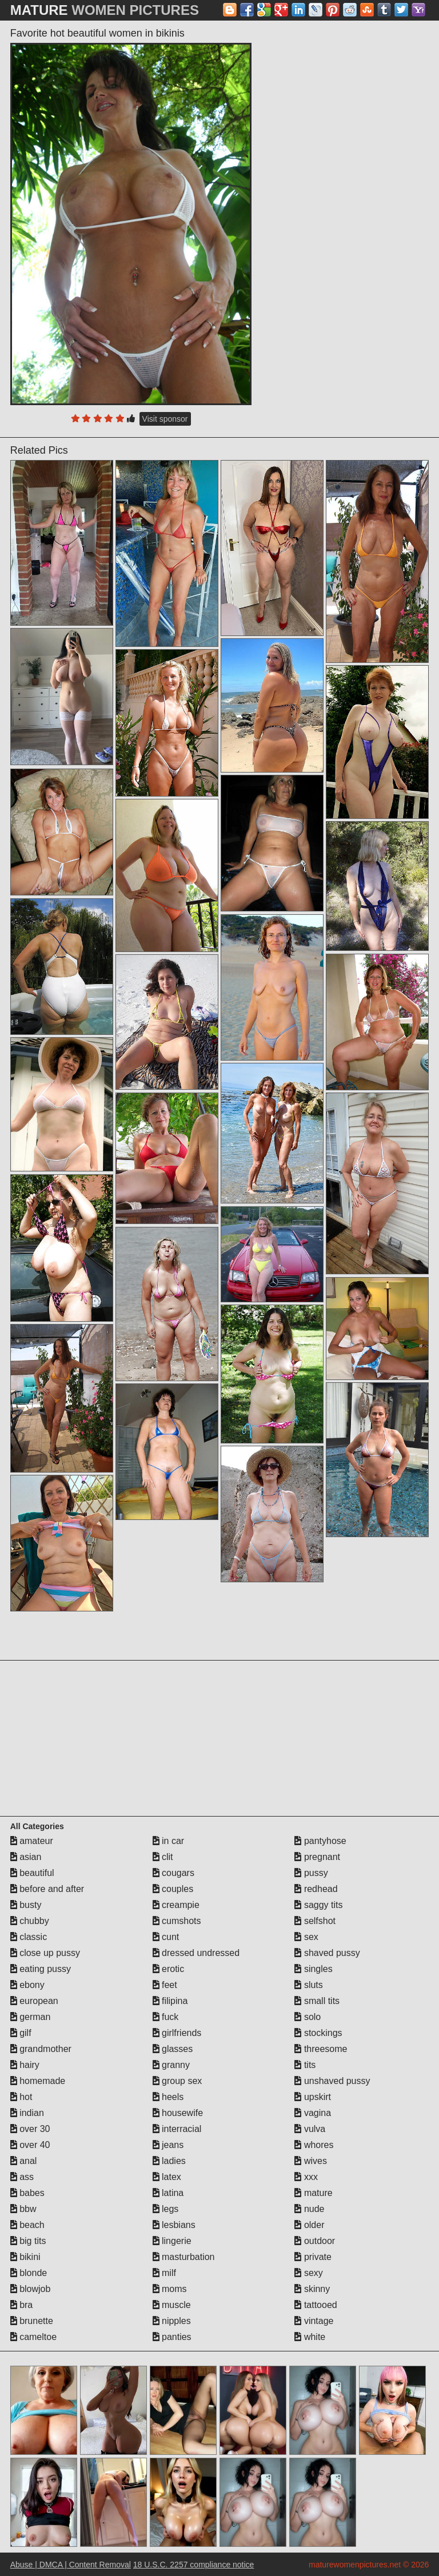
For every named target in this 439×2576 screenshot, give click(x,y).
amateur (31, 1841)
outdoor (314, 2241)
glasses (173, 2049)
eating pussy (40, 1969)
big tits (28, 2241)
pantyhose (320, 1841)
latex (167, 2177)
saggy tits (318, 1905)
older (309, 2225)
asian (26, 1857)
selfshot (315, 1921)
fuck (166, 2017)
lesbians (174, 2225)
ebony (27, 1985)
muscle (172, 2305)
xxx (305, 2177)
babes (27, 2193)
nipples (172, 2321)
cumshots (177, 1921)
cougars (173, 1873)
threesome (320, 2049)
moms (170, 2289)
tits (305, 2065)
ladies (169, 2161)
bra (21, 2305)
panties (172, 2337)
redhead (315, 1889)
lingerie (172, 2241)
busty (26, 1905)
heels (168, 2097)
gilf (20, 2033)
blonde (28, 2273)
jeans (168, 2145)
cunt (166, 1937)
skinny (312, 2289)
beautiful (32, 1873)
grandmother (40, 2049)
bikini (25, 2257)
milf (164, 2273)
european (34, 2001)
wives (310, 2161)
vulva (309, 2129)
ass (22, 2177)
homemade (38, 2081)
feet (165, 1985)
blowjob (30, 2289)
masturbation (184, 2257)
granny (171, 2065)
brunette (31, 2321)
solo (307, 2017)
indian (27, 2113)
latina (168, 2193)
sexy (308, 2273)
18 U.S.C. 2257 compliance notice (193, 2564)
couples (173, 1889)
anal (23, 2161)
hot (21, 2097)
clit (163, 1857)
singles (313, 1969)
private (312, 2257)
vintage (313, 2321)
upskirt (312, 2097)
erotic (169, 1969)
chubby (29, 1921)
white (309, 2337)
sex (306, 1937)
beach (27, 2225)
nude (309, 2209)
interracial (177, 2129)
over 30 (30, 2129)
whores (313, 2145)
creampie (176, 1905)
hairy (24, 2065)
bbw (23, 2209)
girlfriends (177, 2033)
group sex (177, 2081)
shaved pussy (327, 1953)
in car (169, 1841)
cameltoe (33, 2337)
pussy (311, 1873)
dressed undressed (196, 1953)
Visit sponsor (165, 418)
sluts (308, 1985)
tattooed (315, 2305)
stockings (318, 2033)
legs (166, 2209)
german (30, 2017)
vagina (312, 2113)
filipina (170, 2001)
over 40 (30, 2145)
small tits (317, 2001)
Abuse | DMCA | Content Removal (70, 2564)
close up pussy (45, 1953)
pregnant (317, 1857)
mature (313, 2193)
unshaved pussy (332, 2081)
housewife (178, 2113)
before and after (47, 1889)
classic (28, 1937)
